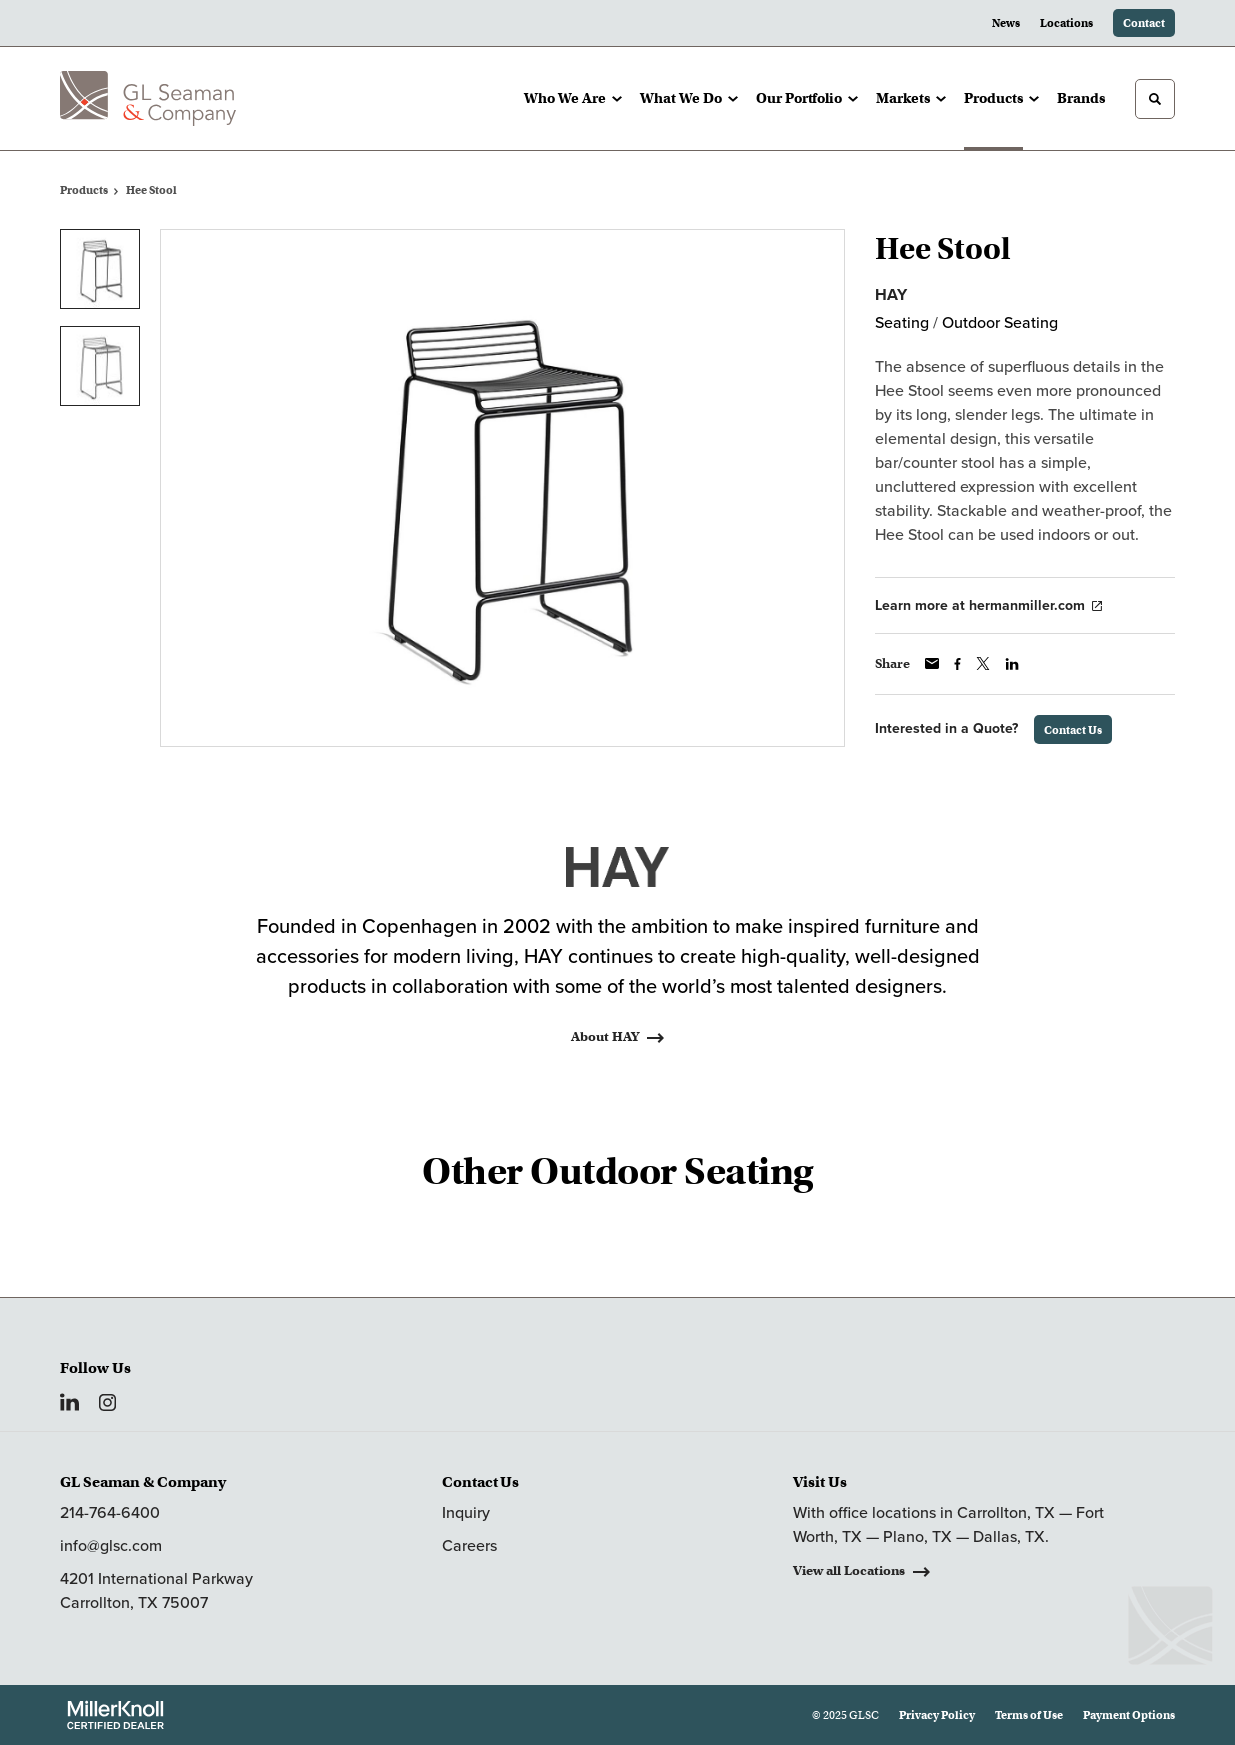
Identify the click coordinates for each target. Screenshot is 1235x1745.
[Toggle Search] (1155, 99)
